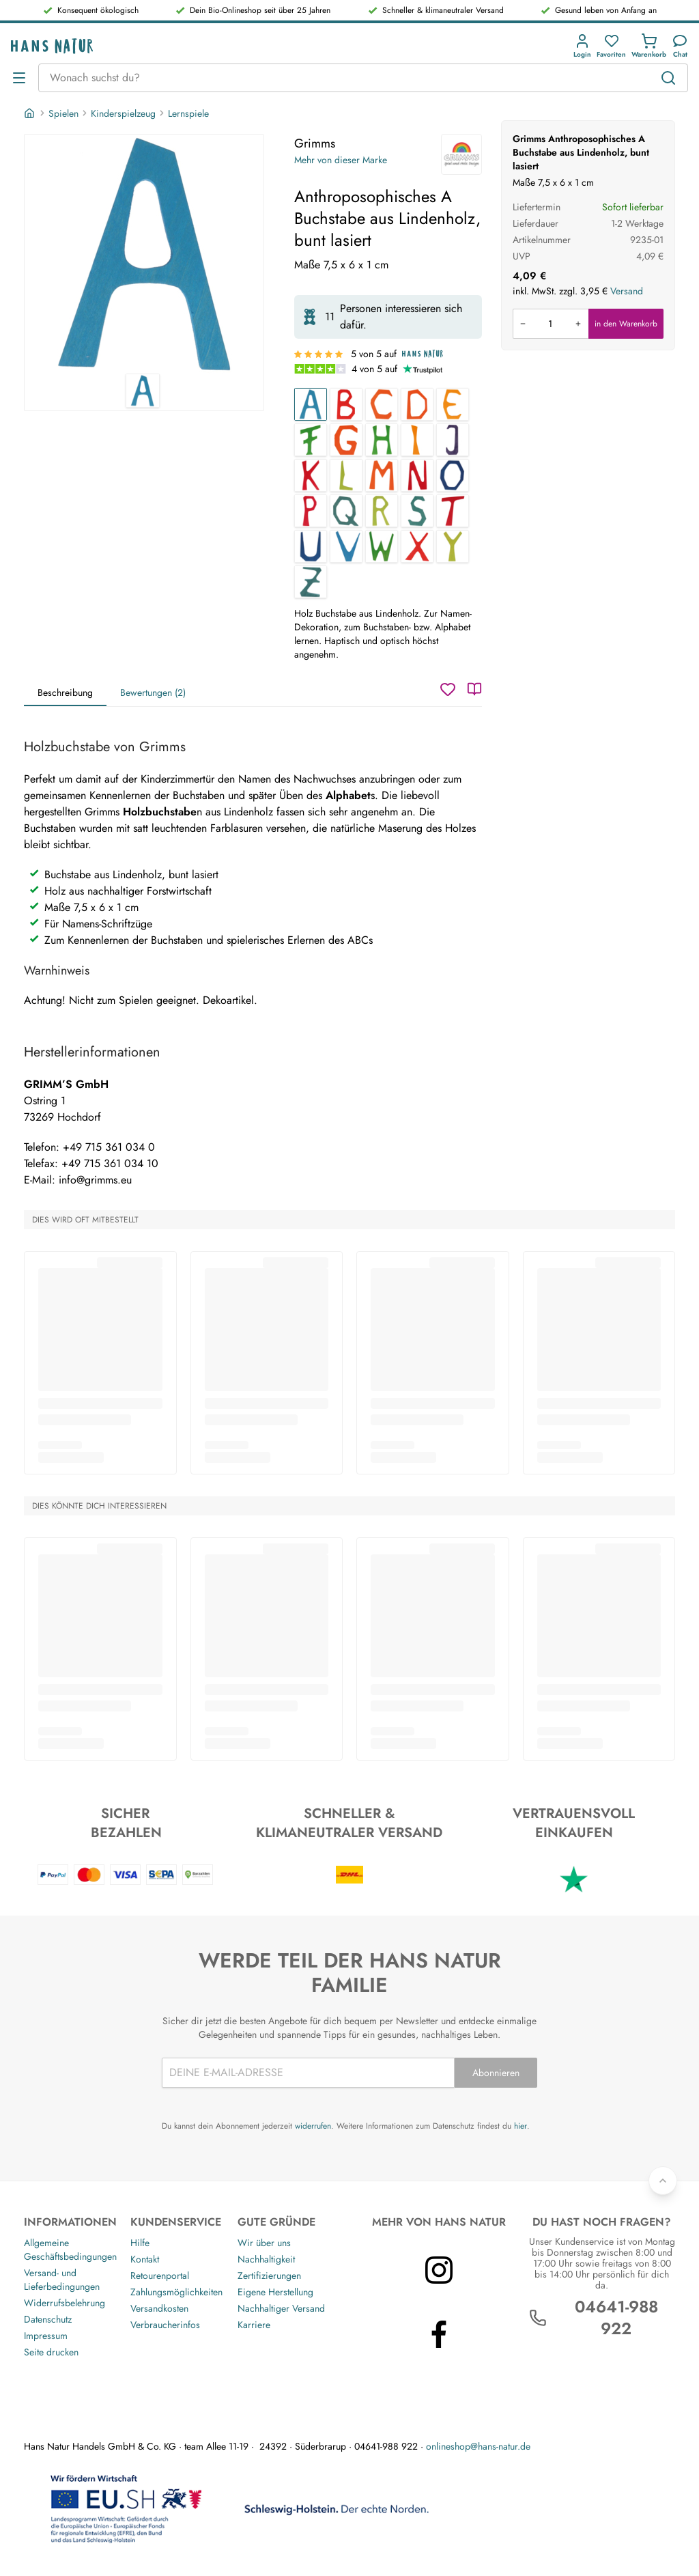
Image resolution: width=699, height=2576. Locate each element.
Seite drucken (51, 2352)
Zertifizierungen (269, 2275)
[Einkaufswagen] (649, 46)
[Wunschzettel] (448, 689)
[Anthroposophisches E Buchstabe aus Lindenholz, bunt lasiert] (452, 404)
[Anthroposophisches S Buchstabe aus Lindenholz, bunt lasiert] (417, 510)
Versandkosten (159, 2308)
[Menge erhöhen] (578, 323)
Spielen (63, 113)
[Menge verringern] (523, 323)
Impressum (46, 2335)
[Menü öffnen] (19, 78)
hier (520, 2126)
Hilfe (139, 2243)
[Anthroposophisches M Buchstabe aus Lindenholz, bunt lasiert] (381, 475)
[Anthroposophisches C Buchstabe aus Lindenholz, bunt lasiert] (381, 404)
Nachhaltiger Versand (281, 2308)
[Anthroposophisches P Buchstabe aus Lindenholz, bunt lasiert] (310, 510)
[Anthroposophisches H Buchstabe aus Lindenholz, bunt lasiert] (381, 439)
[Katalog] (474, 689)
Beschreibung (65, 692)
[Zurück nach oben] (662, 2180)
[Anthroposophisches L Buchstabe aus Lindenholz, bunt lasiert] (346, 475)
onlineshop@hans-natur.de (478, 2446)
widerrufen (313, 2126)
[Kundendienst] (680, 46)
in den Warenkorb (626, 324)
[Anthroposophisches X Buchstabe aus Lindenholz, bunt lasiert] (417, 546)
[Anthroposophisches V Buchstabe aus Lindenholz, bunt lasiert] (346, 546)
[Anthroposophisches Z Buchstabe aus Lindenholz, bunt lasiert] (310, 581)
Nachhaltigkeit (266, 2259)
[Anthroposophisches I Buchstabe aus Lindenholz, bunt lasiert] (417, 439)
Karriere (254, 2325)
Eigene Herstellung (275, 2292)
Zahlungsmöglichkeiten (176, 2292)
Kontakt (144, 2259)
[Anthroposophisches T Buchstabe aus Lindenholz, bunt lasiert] (452, 510)
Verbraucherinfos (165, 2325)
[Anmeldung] (582, 46)
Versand (626, 291)
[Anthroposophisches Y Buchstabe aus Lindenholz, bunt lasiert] (452, 546)
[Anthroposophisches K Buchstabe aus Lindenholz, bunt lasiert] (310, 475)
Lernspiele (188, 113)
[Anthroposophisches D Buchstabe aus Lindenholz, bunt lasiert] (417, 404)
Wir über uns (264, 2243)
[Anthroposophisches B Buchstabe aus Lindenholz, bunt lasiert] (346, 404)
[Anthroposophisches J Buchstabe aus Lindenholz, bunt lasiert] (452, 439)
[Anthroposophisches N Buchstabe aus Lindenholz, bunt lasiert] (417, 475)
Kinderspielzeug (123, 113)
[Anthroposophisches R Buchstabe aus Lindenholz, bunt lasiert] (381, 510)
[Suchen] (668, 78)
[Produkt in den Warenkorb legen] (550, 324)
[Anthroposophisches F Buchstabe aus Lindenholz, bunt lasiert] (310, 439)
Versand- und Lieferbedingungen (62, 2279)
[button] (582, 46)
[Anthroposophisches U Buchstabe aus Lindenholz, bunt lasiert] (310, 546)
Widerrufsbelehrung (64, 2303)
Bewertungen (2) (153, 692)
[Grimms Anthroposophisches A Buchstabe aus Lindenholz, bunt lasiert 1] (144, 254)
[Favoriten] (611, 46)
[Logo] (52, 46)
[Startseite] (31, 113)
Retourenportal (159, 2275)
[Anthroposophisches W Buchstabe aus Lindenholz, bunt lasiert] (381, 546)
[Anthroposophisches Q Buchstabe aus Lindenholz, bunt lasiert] (346, 510)
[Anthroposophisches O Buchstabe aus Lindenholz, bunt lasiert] (452, 475)
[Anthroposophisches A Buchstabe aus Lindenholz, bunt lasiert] (310, 404)
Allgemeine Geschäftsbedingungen (70, 2249)
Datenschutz (48, 2319)
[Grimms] (461, 154)
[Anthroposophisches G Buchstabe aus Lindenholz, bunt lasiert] (346, 439)
